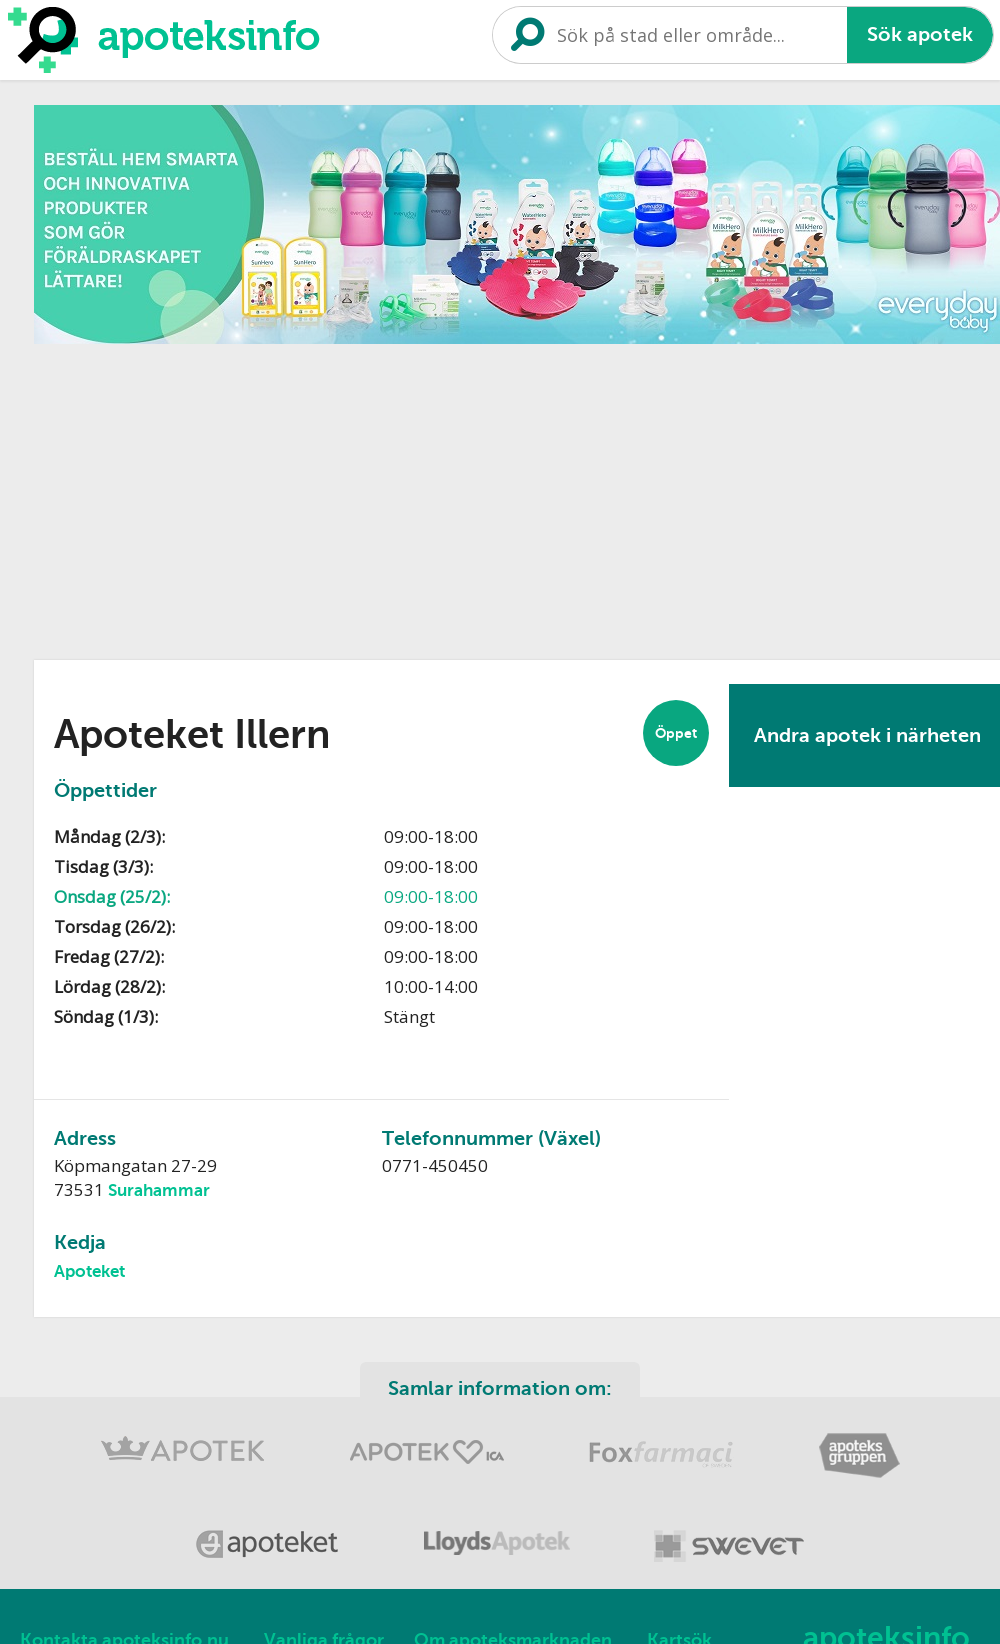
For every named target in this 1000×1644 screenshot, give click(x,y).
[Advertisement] (304, 495)
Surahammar (159, 1190)
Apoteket (89, 1271)
